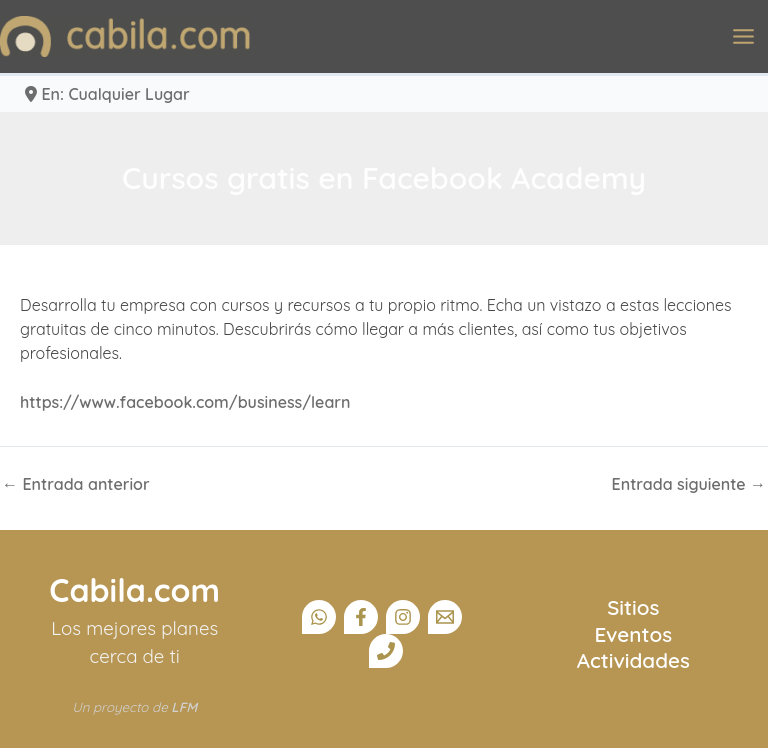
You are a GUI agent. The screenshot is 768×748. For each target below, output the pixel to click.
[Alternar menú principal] (743, 36)
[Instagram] (403, 617)
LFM (184, 707)
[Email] (445, 617)
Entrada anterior (76, 484)
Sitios (633, 607)
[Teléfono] (386, 651)
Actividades (633, 660)
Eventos (634, 634)
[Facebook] (361, 617)
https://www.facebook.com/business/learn (185, 402)
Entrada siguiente (689, 484)
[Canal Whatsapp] (319, 617)
